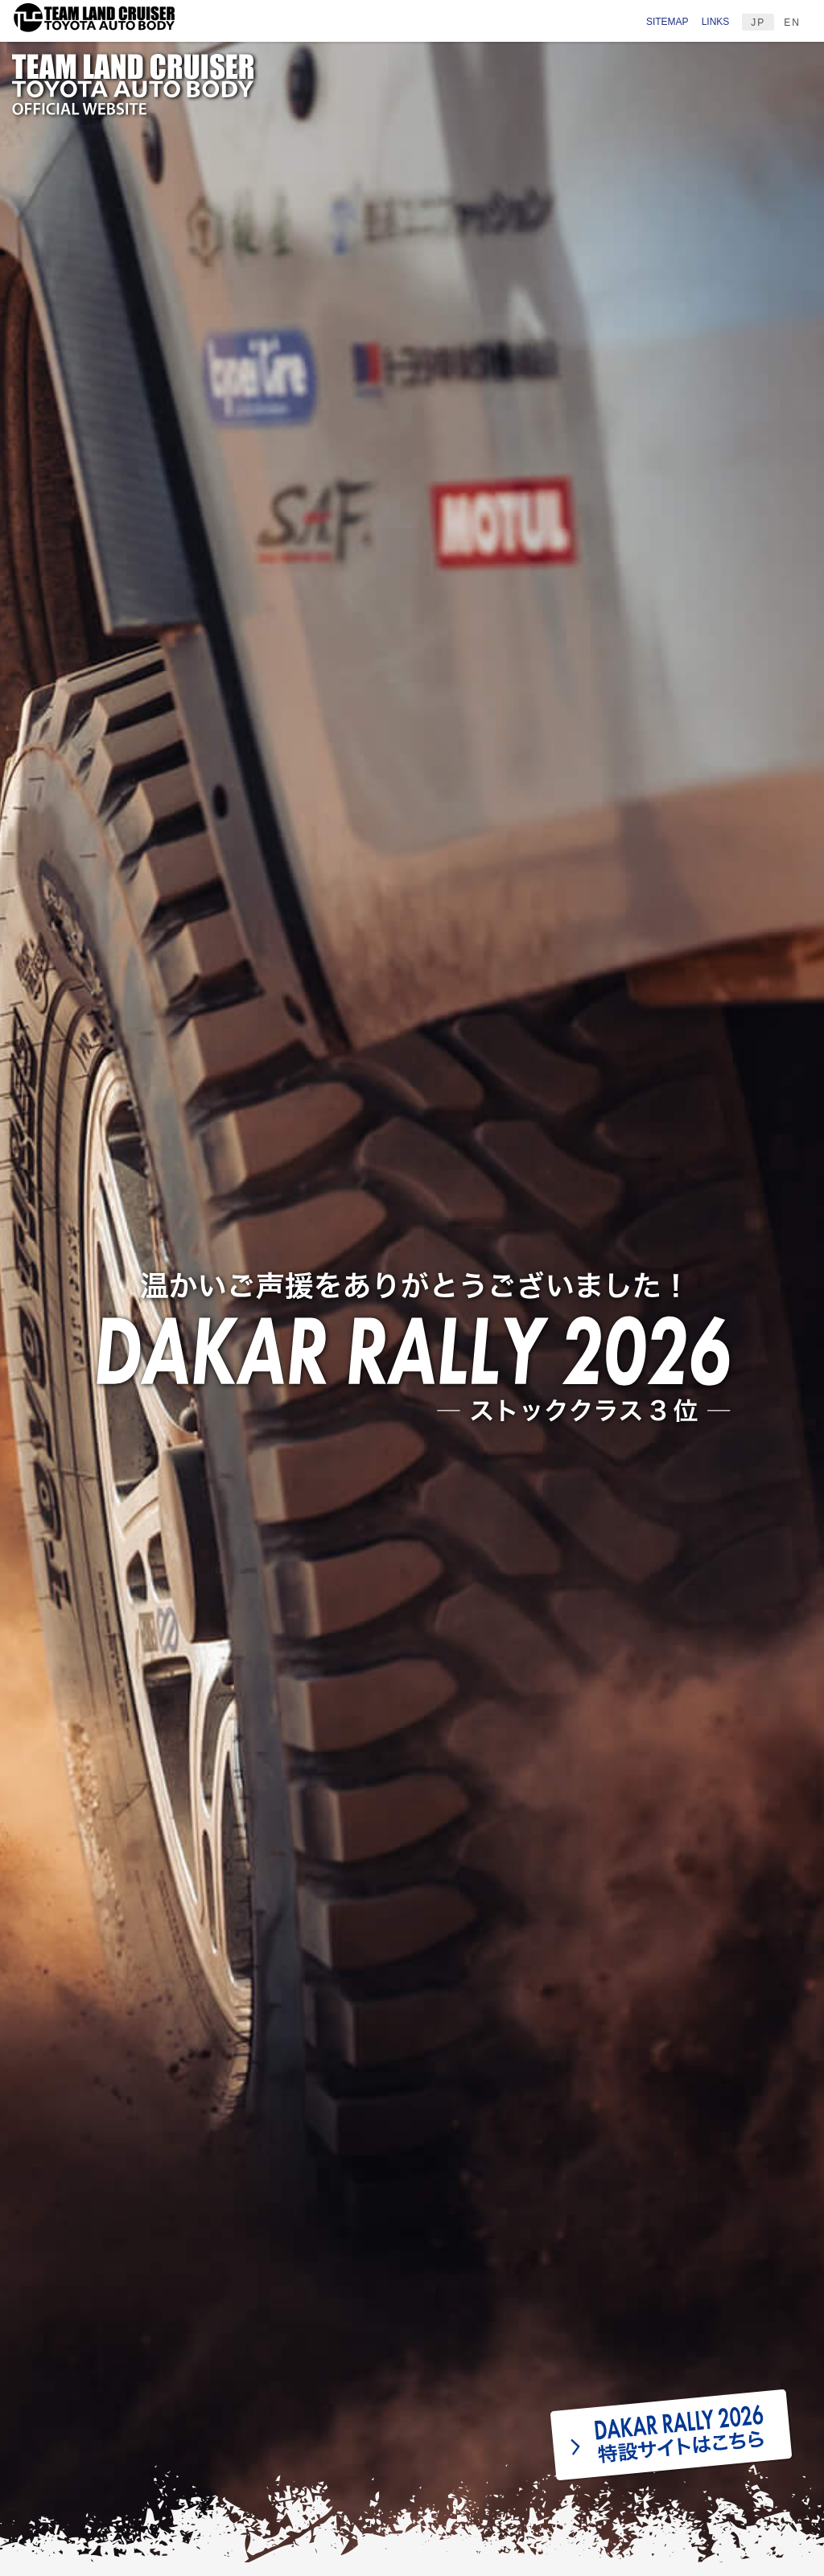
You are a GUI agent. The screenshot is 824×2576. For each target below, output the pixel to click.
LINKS (716, 21)
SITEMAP (667, 21)
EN (792, 22)
